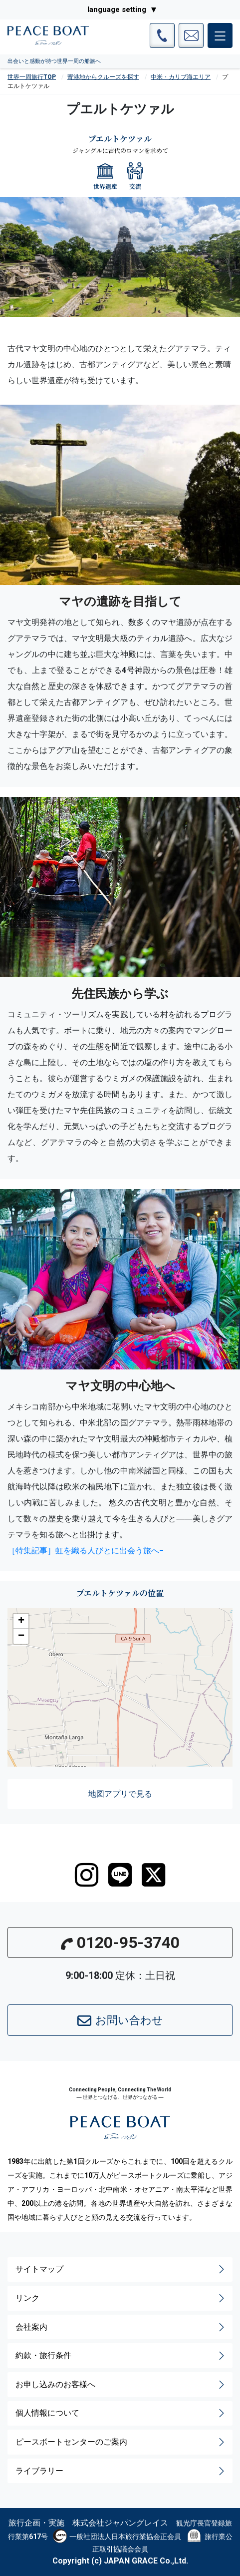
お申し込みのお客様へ (121, 2385)
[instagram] (86, 1875)
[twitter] (153, 1875)
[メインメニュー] (220, 35)
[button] (20, 1621)
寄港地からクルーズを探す (103, 76)
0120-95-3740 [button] (120, 1942)
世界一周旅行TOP (31, 76)
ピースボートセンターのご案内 (121, 2442)
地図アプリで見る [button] (120, 1794)
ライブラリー (121, 2471)
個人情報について (121, 2413)
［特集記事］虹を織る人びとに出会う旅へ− (85, 1550)
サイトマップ (121, 2269)
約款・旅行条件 (121, 2356)
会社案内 (121, 2327)
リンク (121, 2298)
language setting (116, 9)
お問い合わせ (120, 2021)
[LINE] (120, 1875)
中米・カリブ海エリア (181, 76)
